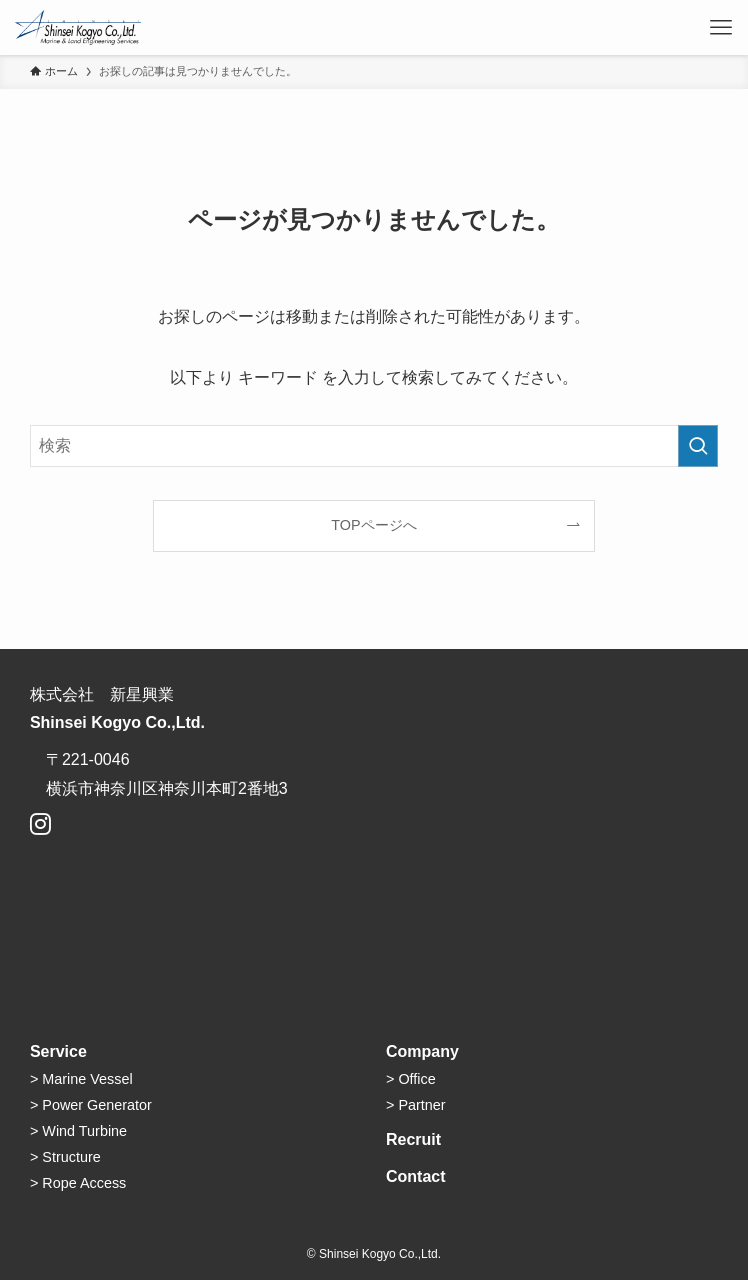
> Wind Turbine (78, 1131)
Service (58, 1051)
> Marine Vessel (81, 1079)
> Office (411, 1079)
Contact (416, 1176)
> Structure (65, 1157)
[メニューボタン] (720, 27)
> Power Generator (91, 1105)
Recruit (413, 1139)
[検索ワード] (374, 446)
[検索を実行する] (698, 446)
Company (422, 1051)
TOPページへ (373, 525)
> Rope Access (78, 1183)
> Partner (416, 1105)
